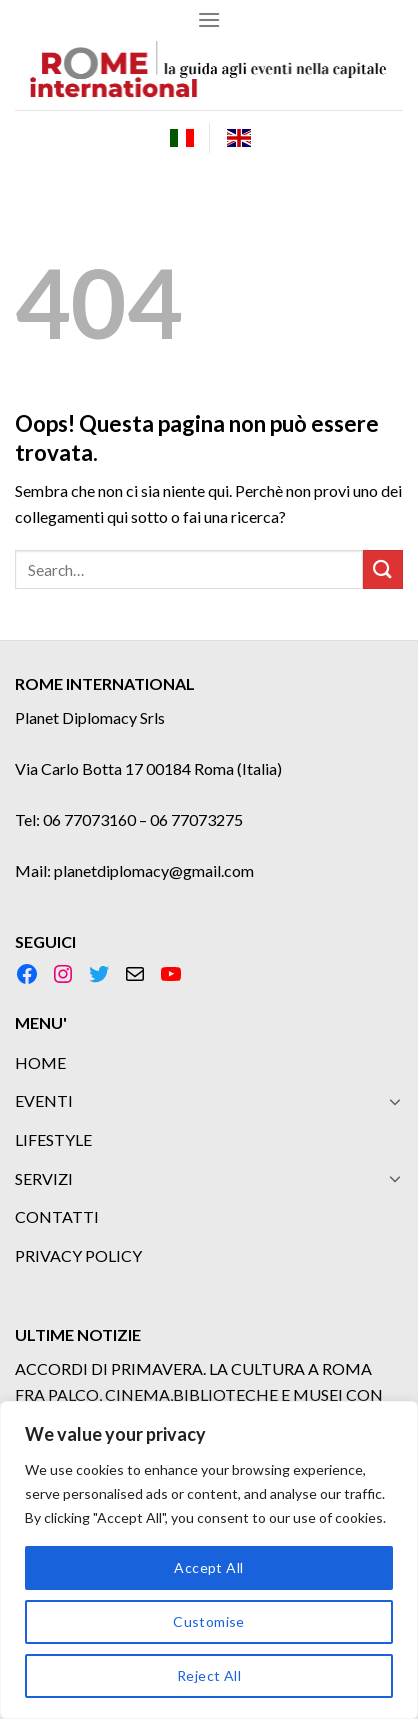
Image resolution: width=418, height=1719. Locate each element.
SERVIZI (44, 1178)
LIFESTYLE (53, 1139)
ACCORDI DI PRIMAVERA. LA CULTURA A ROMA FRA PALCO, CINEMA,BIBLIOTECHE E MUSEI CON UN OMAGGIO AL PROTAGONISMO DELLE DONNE (205, 1394)
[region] (209, 1560)
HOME (40, 1062)
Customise (209, 1621)
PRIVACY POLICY (78, 1255)
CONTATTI (57, 1216)
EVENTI (44, 1100)
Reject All (209, 1675)
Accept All (208, 1567)
